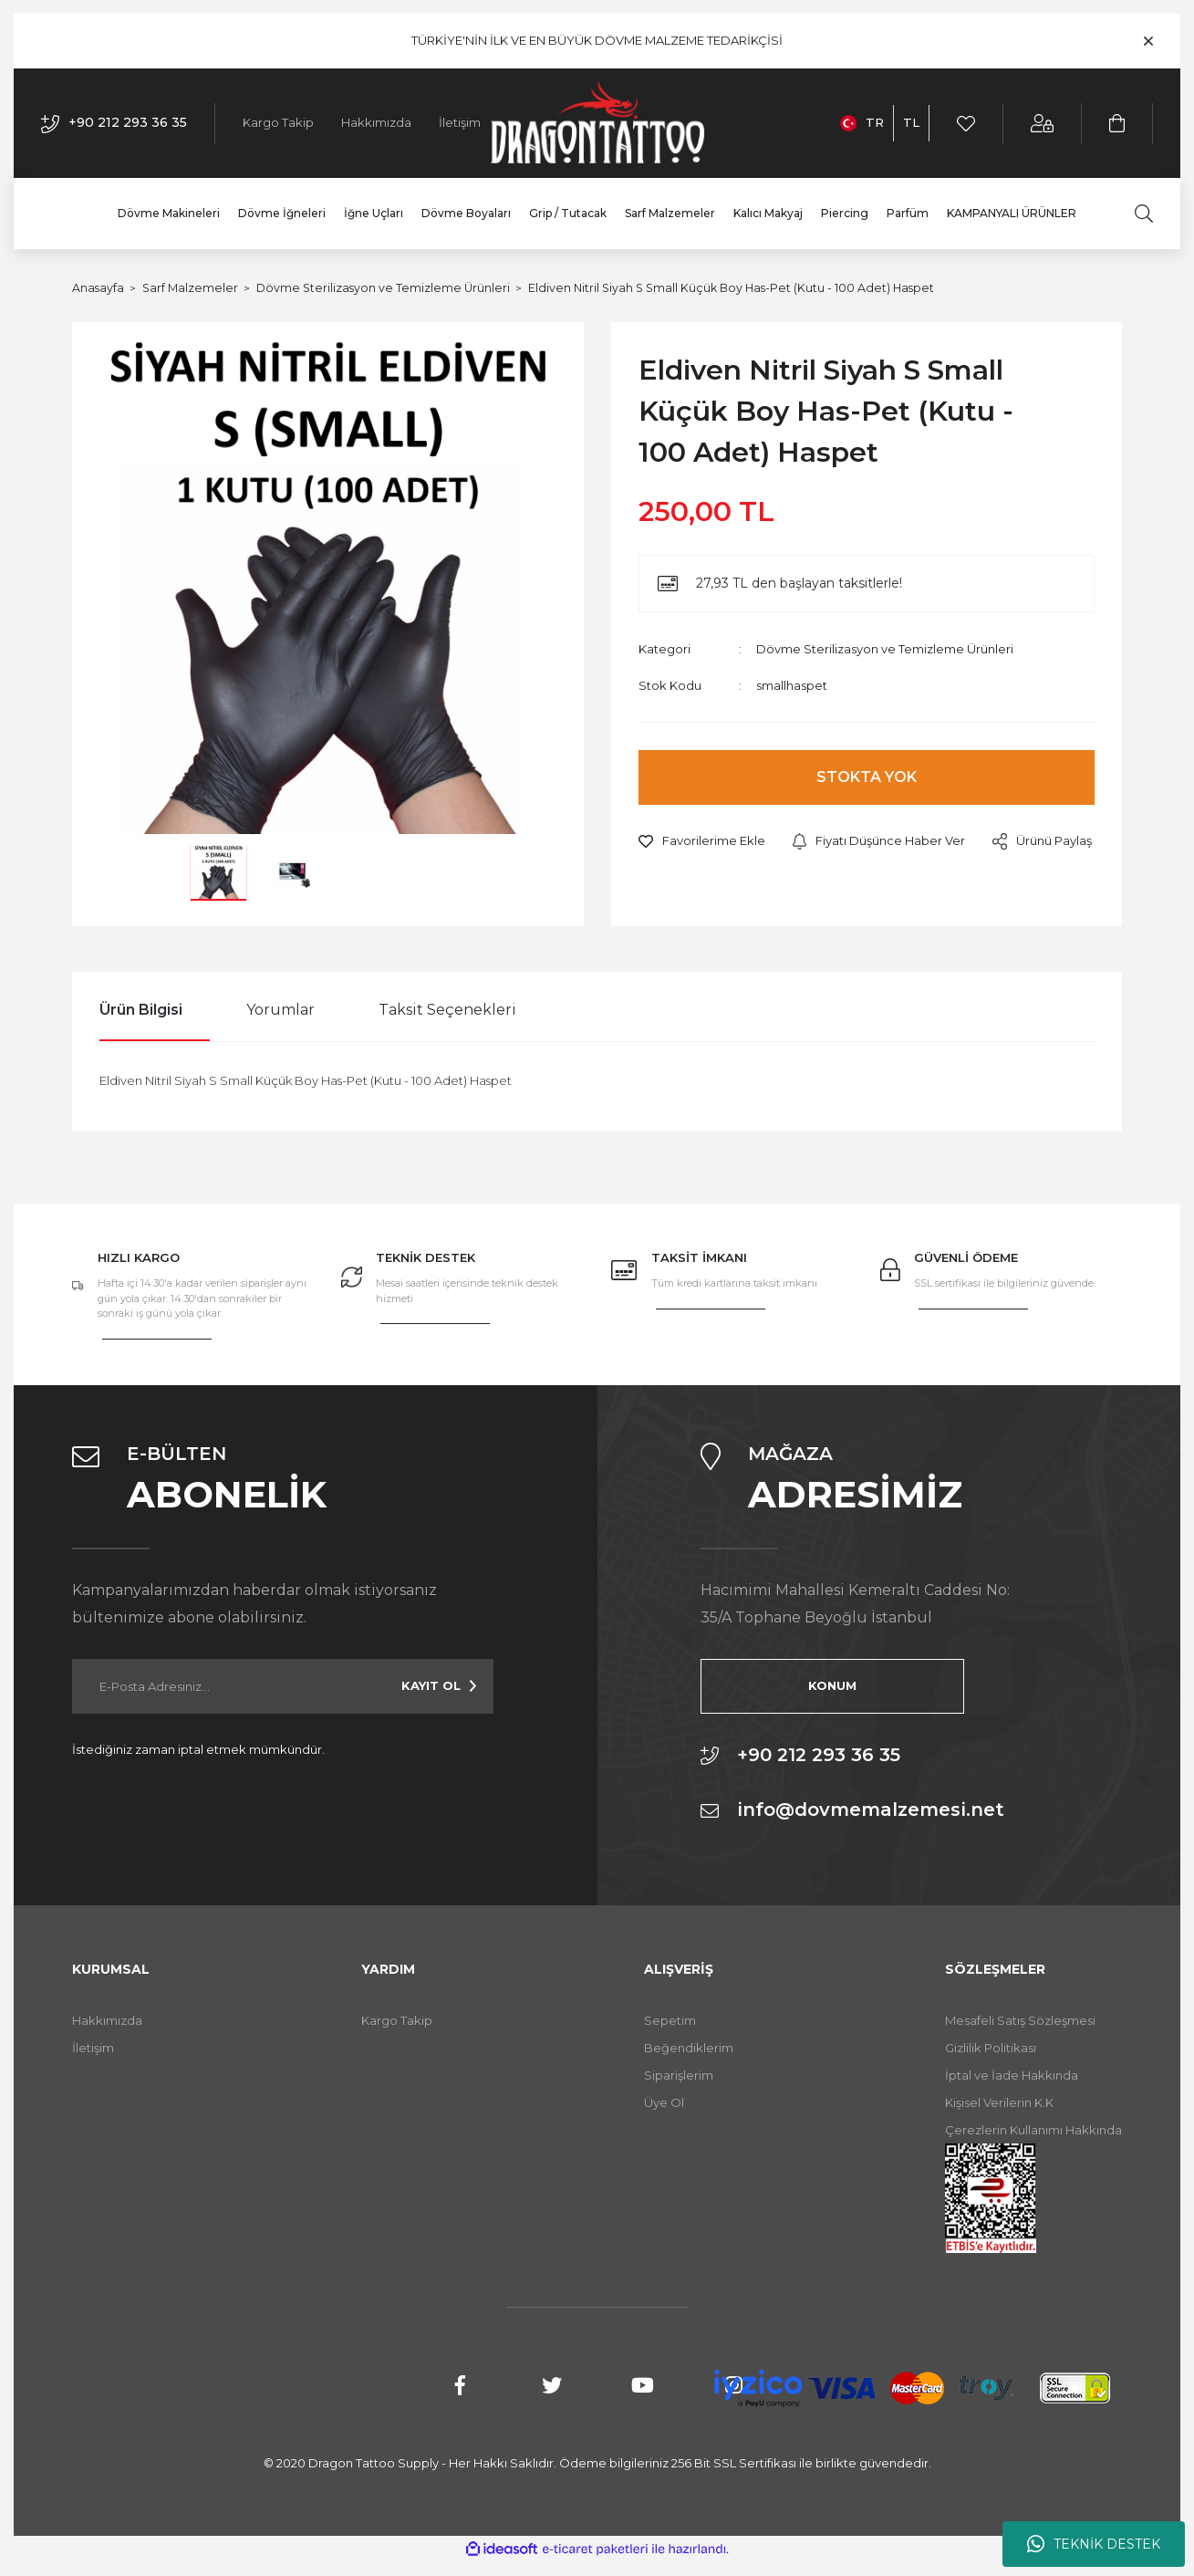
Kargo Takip (278, 122)
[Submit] (438, 1686)
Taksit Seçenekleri (447, 1009)
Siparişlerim (678, 2075)
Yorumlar (280, 1009)
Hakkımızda (376, 122)
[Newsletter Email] (282, 1686)
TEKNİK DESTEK (1093, 2544)
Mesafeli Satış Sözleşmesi (1020, 2020)
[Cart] (1118, 123)
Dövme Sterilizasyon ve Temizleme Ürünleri (884, 648)
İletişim (460, 122)
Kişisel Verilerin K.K (999, 2102)
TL (911, 122)
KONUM (791, 1685)
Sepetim (670, 2020)
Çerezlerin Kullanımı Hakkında (1033, 2129)
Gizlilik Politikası (990, 2047)
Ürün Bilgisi (140, 1009)
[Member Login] (1042, 123)
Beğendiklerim (688, 2047)
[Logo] (597, 123)
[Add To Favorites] (702, 841)
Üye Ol (664, 2102)
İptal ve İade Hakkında (1011, 2075)
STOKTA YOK (866, 777)
